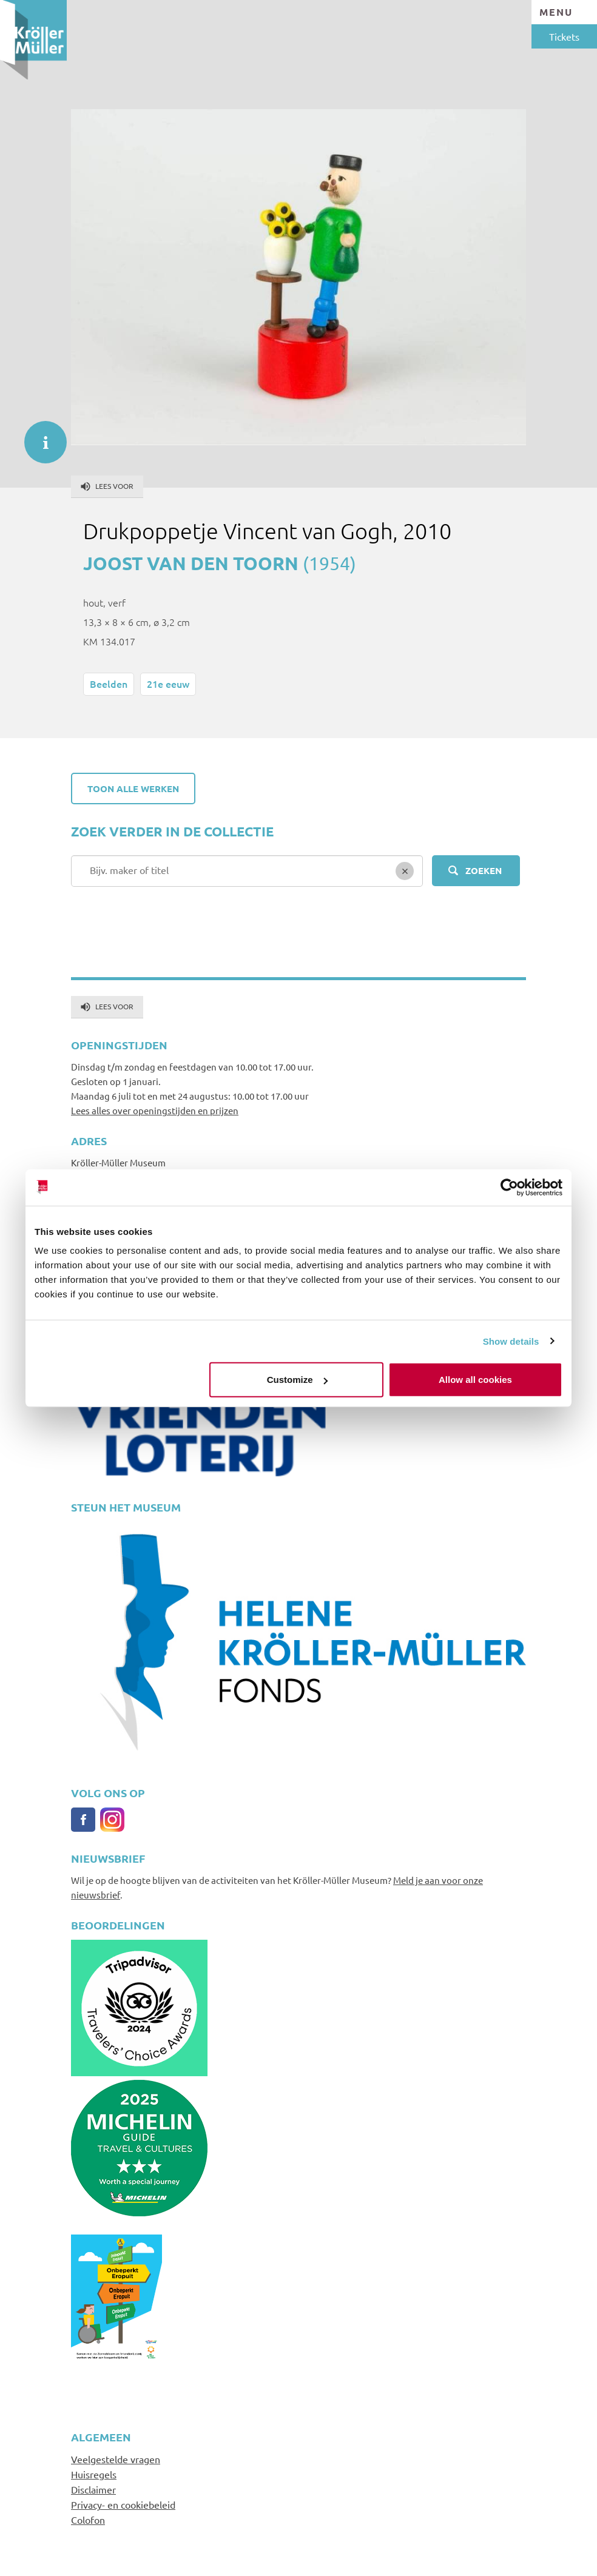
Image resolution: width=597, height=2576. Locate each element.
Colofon (88, 2520)
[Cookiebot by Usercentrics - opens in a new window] (509, 1187)
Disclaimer (93, 2489)
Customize (297, 1379)
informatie (39, 436)
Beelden (108, 683)
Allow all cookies (475, 1379)
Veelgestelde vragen (115, 2459)
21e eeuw (168, 683)
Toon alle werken (133, 788)
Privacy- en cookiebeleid (123, 2504)
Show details (511, 1341)
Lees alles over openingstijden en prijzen (154, 1110)
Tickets (564, 36)
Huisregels (93, 2474)
